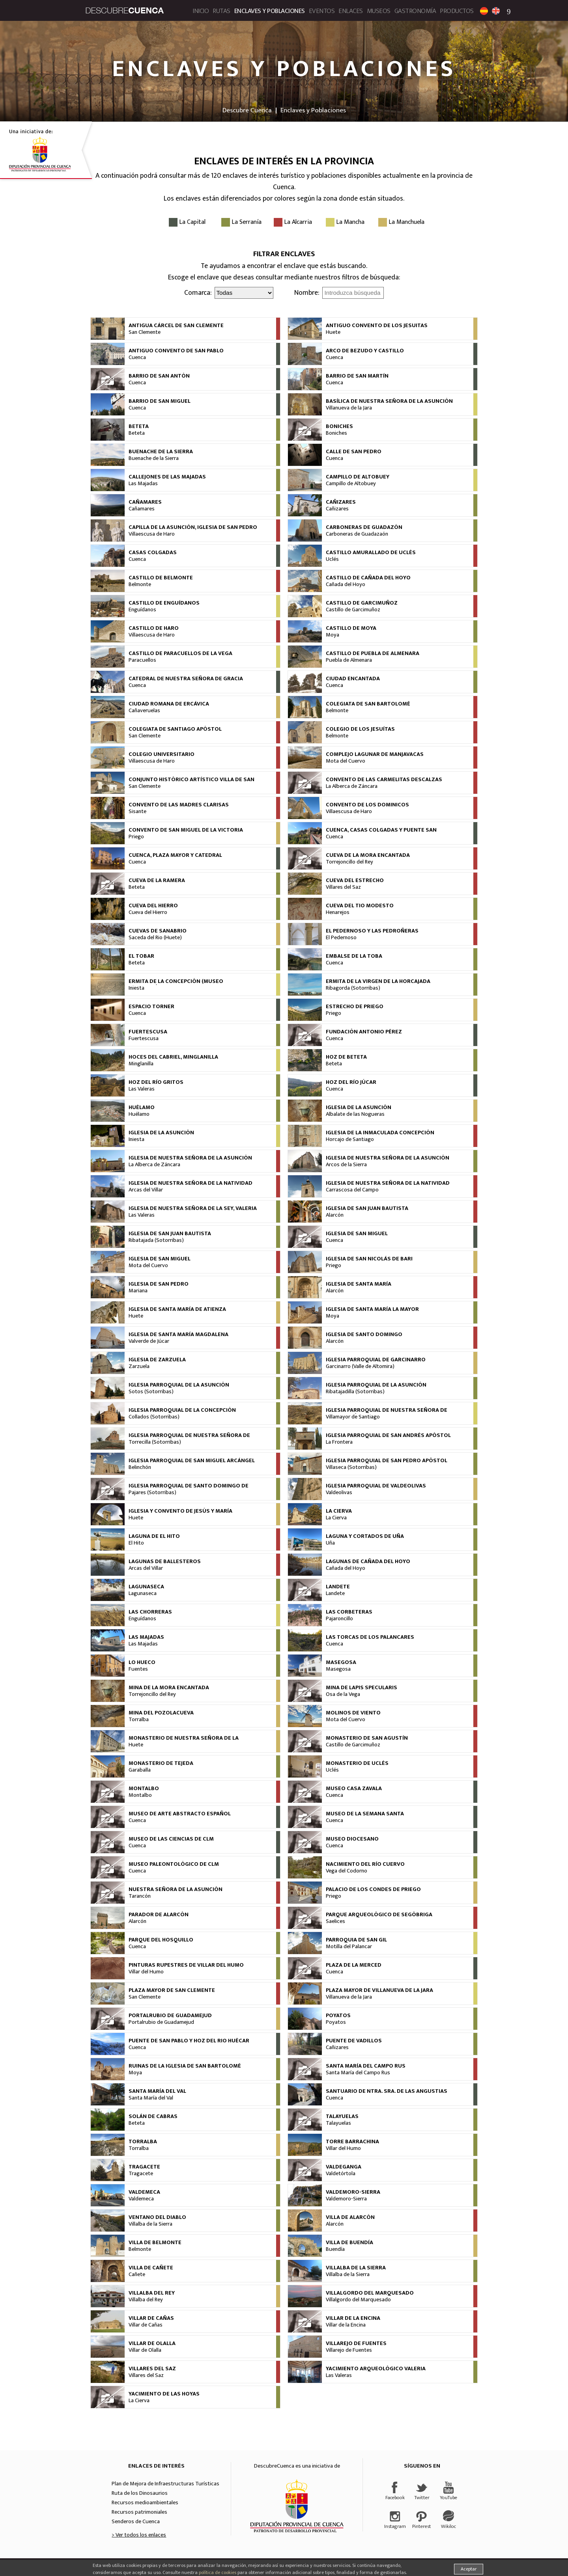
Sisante (137, 811)
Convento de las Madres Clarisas (179, 805)
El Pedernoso (341, 937)
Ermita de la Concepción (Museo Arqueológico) (176, 984)
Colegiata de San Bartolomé (368, 704)
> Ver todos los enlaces (139, 2535)
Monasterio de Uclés (357, 1763)
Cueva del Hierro (153, 905)
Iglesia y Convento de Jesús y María (180, 1511)
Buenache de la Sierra (161, 451)
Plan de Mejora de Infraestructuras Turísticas (165, 2484)
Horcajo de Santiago (350, 1139)
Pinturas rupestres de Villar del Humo (186, 1965)
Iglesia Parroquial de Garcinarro (376, 1359)
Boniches (339, 426)
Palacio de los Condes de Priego (373, 1889)
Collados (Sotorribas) (154, 1417)
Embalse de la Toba (354, 956)
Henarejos (337, 912)
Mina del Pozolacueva (161, 1713)
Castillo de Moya (351, 628)
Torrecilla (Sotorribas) (155, 1442)
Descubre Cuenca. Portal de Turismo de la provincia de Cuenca (125, 10)
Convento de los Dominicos (367, 805)
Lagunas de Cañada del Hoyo (368, 1561)
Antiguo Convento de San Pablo (176, 351)
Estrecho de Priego (354, 1006)
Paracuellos (142, 660)
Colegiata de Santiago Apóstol (175, 729)
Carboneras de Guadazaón (357, 534)
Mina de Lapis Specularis (361, 1687)
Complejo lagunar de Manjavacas (375, 754)
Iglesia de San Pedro (159, 1284)
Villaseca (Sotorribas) (351, 1467)
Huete (333, 332)
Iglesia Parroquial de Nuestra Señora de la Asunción (386, 1413)
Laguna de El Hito (154, 1536)
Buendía (335, 2249)
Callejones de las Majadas (167, 477)
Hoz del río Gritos (156, 1082)
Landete (338, 1586)
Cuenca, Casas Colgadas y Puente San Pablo (381, 833)
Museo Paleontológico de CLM (174, 1864)
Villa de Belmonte (155, 2242)
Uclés (332, 559)
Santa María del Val (157, 2091)
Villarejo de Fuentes (356, 2343)
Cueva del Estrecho (355, 880)
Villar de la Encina (353, 2318)
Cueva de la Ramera (157, 880)
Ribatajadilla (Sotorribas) (355, 1391)
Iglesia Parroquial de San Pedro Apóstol (386, 1460)
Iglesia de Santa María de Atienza (177, 1309)
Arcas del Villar (146, 1190)
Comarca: (198, 292)
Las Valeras (142, 1089)
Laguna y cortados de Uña (365, 1536)
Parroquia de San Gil (356, 1940)
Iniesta (136, 988)
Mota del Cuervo (345, 761)
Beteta (139, 426)
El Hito (136, 1543)
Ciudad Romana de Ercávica (169, 704)
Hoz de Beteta (346, 1057)
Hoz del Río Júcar (351, 1082)
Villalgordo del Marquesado (370, 2293)
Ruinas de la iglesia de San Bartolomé (185, 2066)
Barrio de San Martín (357, 376)
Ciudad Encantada (353, 678)
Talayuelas (342, 2116)
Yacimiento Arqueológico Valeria (376, 2368)
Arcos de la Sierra (346, 1164)
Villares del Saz (343, 887)
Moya (332, 635)
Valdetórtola (340, 2173)
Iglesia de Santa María (358, 1284)
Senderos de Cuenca (136, 2521)
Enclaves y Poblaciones (269, 11)
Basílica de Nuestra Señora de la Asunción (389, 401)
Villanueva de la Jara (349, 408)
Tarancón (140, 1896)
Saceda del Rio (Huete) (155, 937)
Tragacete (144, 2167)
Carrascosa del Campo (352, 1190)
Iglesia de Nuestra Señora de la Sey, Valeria (193, 1208)
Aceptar (469, 2569)
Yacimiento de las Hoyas (164, 2394)
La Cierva (339, 1511)
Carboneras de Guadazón (364, 527)
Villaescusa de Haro (152, 534)
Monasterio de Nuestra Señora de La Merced (184, 1741)
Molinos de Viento (353, 1713)
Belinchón (140, 1467)
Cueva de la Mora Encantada (368, 855)
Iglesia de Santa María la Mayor (372, 1309)
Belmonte (140, 584)
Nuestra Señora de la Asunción (175, 1889)
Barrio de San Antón (159, 376)
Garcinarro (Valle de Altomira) (360, 1366)
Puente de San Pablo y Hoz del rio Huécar (189, 2041)
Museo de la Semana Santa (365, 1813)
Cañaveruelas (144, 710)
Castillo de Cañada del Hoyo (368, 578)
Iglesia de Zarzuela (157, 1359)
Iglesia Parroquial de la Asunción (179, 1385)
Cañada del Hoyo (345, 584)
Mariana (138, 1290)
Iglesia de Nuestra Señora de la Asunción (190, 1158)
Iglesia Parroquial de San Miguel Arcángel (192, 1460)
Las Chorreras (150, 1612)
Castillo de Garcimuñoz (362, 603)
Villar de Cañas (151, 2318)
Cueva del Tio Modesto (360, 905)
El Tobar (141, 956)
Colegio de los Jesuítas (360, 729)
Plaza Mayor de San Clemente (172, 1990)
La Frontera (339, 1442)
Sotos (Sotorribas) (151, 1391)
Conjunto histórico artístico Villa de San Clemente (191, 783)
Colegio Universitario (161, 754)
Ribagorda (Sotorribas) (353, 988)
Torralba (139, 1719)
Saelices (335, 1921)
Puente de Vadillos (354, 2041)
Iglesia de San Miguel (357, 1233)
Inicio (200, 11)
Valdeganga (343, 2167)
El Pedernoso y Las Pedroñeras (372, 931)
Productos (457, 11)
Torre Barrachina (352, 2141)
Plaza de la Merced (353, 1965)
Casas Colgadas (153, 552)
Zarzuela (139, 1366)
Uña (330, 1543)
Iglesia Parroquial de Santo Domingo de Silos (188, 1489)
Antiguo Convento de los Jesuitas (377, 325)
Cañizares (341, 502)
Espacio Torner (151, 1006)
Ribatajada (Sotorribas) (156, 1240)
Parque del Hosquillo (161, 1940)
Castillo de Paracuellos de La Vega (180, 653)
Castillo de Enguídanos (164, 603)
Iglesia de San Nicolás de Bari (369, 1259)
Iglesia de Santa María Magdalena (178, 1334)
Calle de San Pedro (353, 451)
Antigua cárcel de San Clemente (176, 325)
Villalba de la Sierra (150, 2224)
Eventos (322, 11)
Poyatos (338, 2015)
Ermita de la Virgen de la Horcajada (378, 981)
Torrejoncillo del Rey (349, 862)
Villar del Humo (146, 1972)
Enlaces (350, 11)
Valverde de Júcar (149, 1341)
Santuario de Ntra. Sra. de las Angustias (386, 2091)
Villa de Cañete (151, 2268)
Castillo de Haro (154, 628)
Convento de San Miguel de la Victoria (186, 830)
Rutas (221, 11)
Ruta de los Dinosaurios (140, 2493)
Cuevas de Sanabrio (158, 931)
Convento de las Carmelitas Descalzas (384, 779)
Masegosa (341, 1662)
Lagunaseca (146, 1586)
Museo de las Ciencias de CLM (171, 1839)
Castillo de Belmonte (161, 578)
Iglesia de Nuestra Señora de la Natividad (190, 1183)
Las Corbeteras (349, 1612)
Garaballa (140, 1770)
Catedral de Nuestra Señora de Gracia (186, 678)
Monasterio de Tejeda (161, 1763)
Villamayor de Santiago (353, 1417)
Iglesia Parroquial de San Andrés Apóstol (388, 1435)
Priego (136, 836)
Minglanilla (141, 1063)
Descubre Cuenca (247, 110)
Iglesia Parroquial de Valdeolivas (376, 1486)
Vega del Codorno (346, 1871)
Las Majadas (143, 483)
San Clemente (145, 332)
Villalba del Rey (152, 2293)
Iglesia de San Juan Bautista (367, 1208)
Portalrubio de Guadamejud (170, 2015)
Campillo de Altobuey (357, 477)
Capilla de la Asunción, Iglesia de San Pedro (193, 527)
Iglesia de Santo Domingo (364, 1334)
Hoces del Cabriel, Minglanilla (173, 1057)
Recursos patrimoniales (139, 2512)
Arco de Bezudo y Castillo (365, 351)
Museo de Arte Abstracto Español (180, 1813)
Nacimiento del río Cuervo (365, 1864)
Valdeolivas (339, 1492)
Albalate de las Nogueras (355, 1114)
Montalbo (144, 1788)
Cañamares (145, 502)
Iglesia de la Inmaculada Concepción (380, 1132)
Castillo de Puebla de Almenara (372, 653)
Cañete (137, 2274)
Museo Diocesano (352, 1839)
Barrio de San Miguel (160, 401)
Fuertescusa (148, 1032)
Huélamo (142, 1107)
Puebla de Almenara (349, 660)
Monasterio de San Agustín (367, 1738)
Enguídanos (142, 609)
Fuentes (138, 1669)
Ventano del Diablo (157, 2217)
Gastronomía (415, 11)
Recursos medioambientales (145, 2502)
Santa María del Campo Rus (365, 2066)
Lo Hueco (142, 1662)
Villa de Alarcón (350, 2217)
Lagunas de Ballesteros (165, 1561)
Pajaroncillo (339, 1618)
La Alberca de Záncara (351, 786)
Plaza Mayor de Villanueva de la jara (379, 1990)
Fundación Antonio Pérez (364, 1032)
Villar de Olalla (152, 2343)
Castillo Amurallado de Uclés (371, 552)
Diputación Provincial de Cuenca (297, 2506)
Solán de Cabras (153, 2116)
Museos (378, 11)
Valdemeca (144, 2192)
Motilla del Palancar (349, 1946)
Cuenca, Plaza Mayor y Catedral (175, 855)
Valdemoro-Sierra (353, 2192)
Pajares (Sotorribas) (152, 1492)
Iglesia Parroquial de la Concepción (182, 1410)
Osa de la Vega (343, 1694)
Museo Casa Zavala (354, 1788)
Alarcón (335, 1215)
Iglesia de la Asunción (358, 1107)
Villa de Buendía (349, 2242)
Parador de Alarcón (159, 1914)
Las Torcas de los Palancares (370, 1637)
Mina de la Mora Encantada (169, 1687)
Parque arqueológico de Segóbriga (379, 1914)
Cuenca (137, 357)
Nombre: (307, 292)
